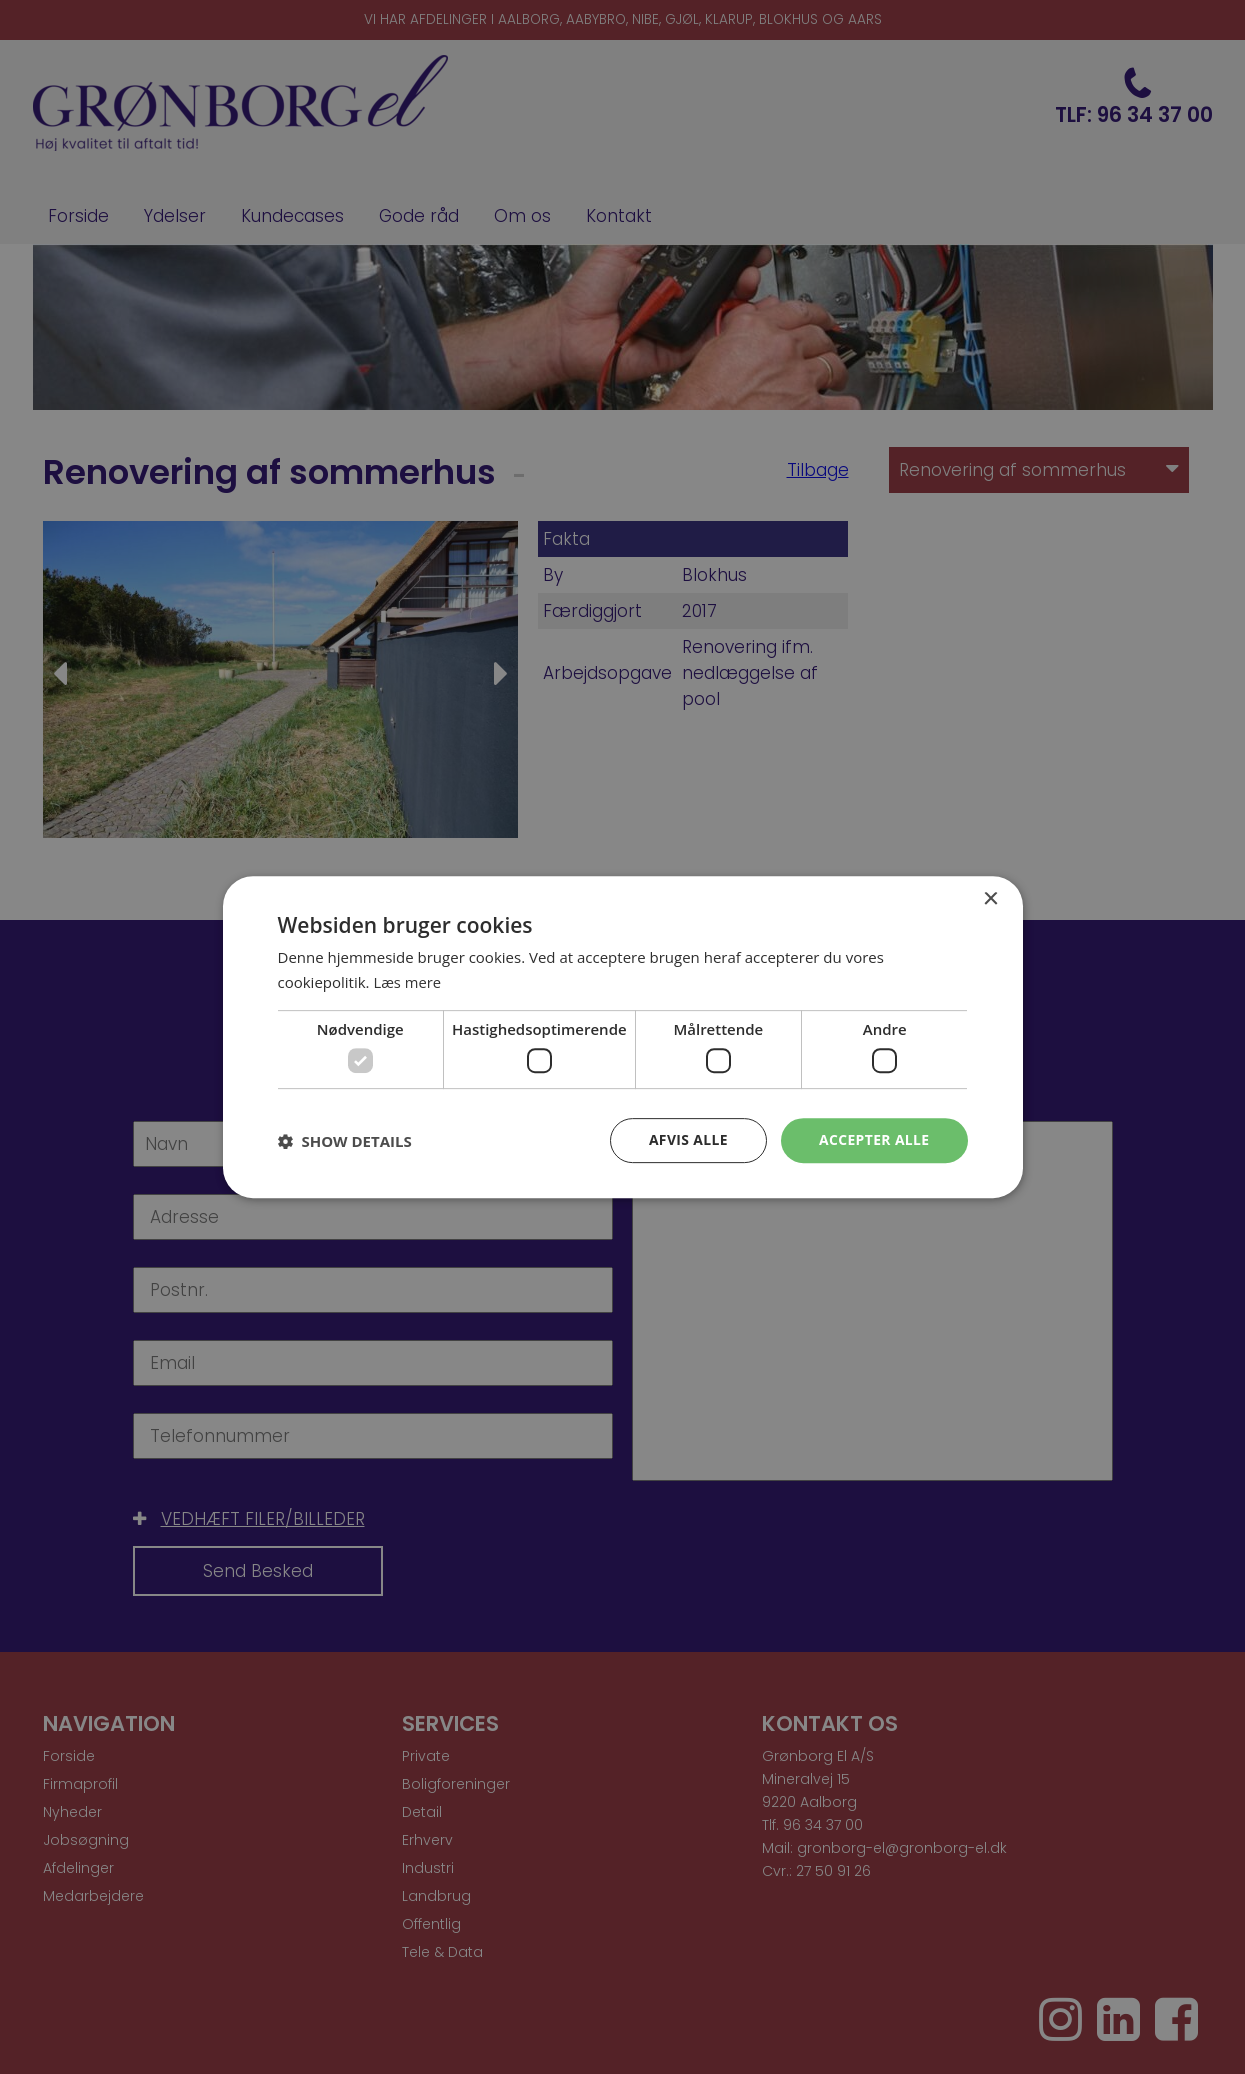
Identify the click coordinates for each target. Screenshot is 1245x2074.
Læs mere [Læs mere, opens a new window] (407, 982)
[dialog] (622, 1037)
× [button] (990, 899)
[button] (345, 1141)
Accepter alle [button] (873, 1139)
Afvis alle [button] (687, 1139)
